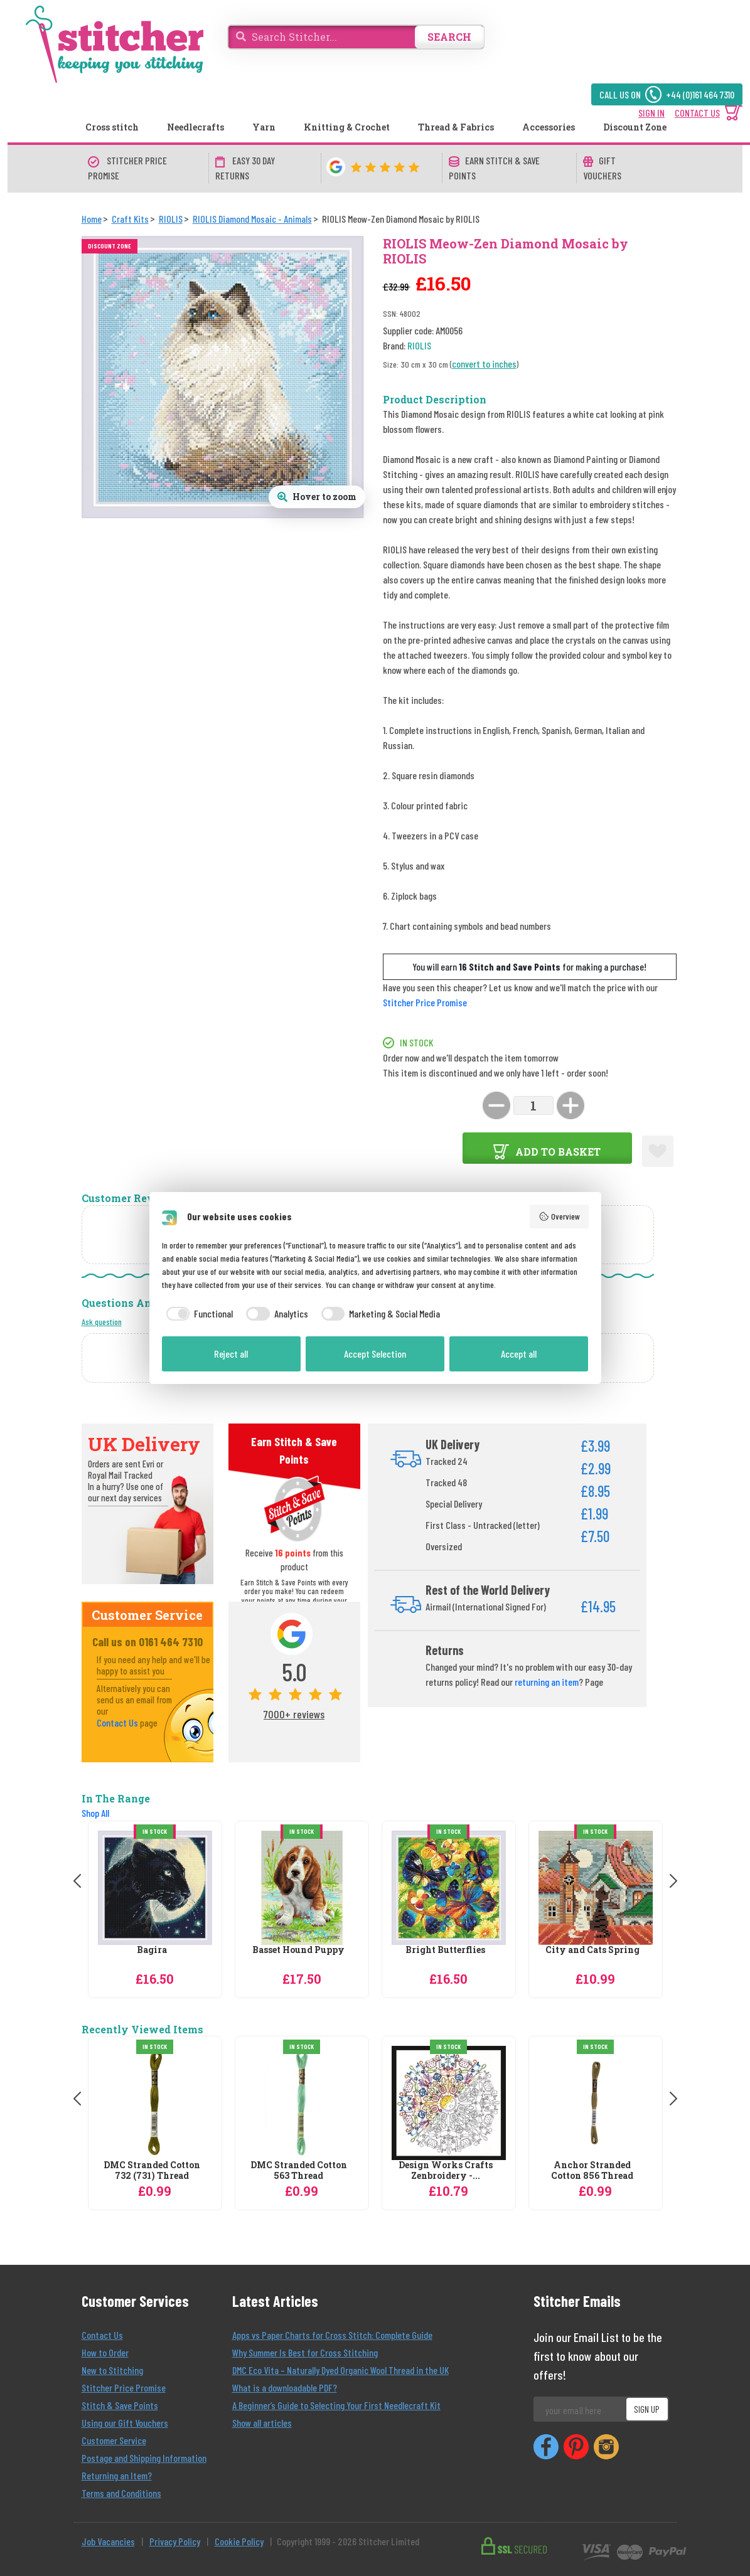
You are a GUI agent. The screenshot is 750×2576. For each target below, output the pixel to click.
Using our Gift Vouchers (125, 2423)
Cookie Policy (239, 2541)
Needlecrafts (195, 127)
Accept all (519, 1354)
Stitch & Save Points (120, 2405)
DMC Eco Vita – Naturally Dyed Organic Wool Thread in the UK (340, 2370)
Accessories (548, 127)
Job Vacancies (108, 2541)
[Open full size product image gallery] (317, 497)
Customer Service (114, 2440)
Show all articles (262, 2423)
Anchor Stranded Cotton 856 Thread (592, 2170)
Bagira (152, 1950)
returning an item (547, 1682)
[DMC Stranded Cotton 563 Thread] (302, 2103)
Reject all (231, 1354)
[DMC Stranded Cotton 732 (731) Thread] (155, 2103)
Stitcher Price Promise (425, 1002)
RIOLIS (419, 345)
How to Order (105, 2352)
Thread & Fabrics (456, 127)
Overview (559, 1216)
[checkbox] (197, 1313)
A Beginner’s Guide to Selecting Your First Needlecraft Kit (336, 2405)
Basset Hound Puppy (298, 1950)
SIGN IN (651, 113)
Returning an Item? (117, 2475)
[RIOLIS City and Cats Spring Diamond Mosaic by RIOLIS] (595, 1888)
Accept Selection (375, 1354)
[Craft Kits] (130, 219)
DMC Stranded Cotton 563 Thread (298, 2170)
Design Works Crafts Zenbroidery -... (446, 2170)
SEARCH (449, 36)
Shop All (95, 1813)
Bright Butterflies (445, 1950)
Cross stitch (112, 127)
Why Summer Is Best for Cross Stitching (305, 2352)
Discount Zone (635, 127)
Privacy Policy (174, 2541)
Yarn (264, 127)
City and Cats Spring (592, 1950)
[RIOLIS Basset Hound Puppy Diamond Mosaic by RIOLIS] (302, 1888)
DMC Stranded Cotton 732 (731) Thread (152, 2170)
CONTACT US (697, 113)
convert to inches (484, 364)
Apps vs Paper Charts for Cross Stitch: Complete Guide (332, 2335)
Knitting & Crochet (347, 127)
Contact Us (117, 1722)
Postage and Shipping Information (144, 2458)
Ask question (102, 1321)
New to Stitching (112, 2370)
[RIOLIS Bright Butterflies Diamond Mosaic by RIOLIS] (449, 1888)
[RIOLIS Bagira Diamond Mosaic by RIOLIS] (155, 1888)
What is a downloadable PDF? (284, 2387)
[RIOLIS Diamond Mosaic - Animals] (252, 219)
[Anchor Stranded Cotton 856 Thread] (595, 2103)
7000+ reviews (294, 1714)
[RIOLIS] (171, 219)
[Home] (92, 219)
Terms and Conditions (121, 2493)
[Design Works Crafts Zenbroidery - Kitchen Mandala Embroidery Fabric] (449, 2103)
